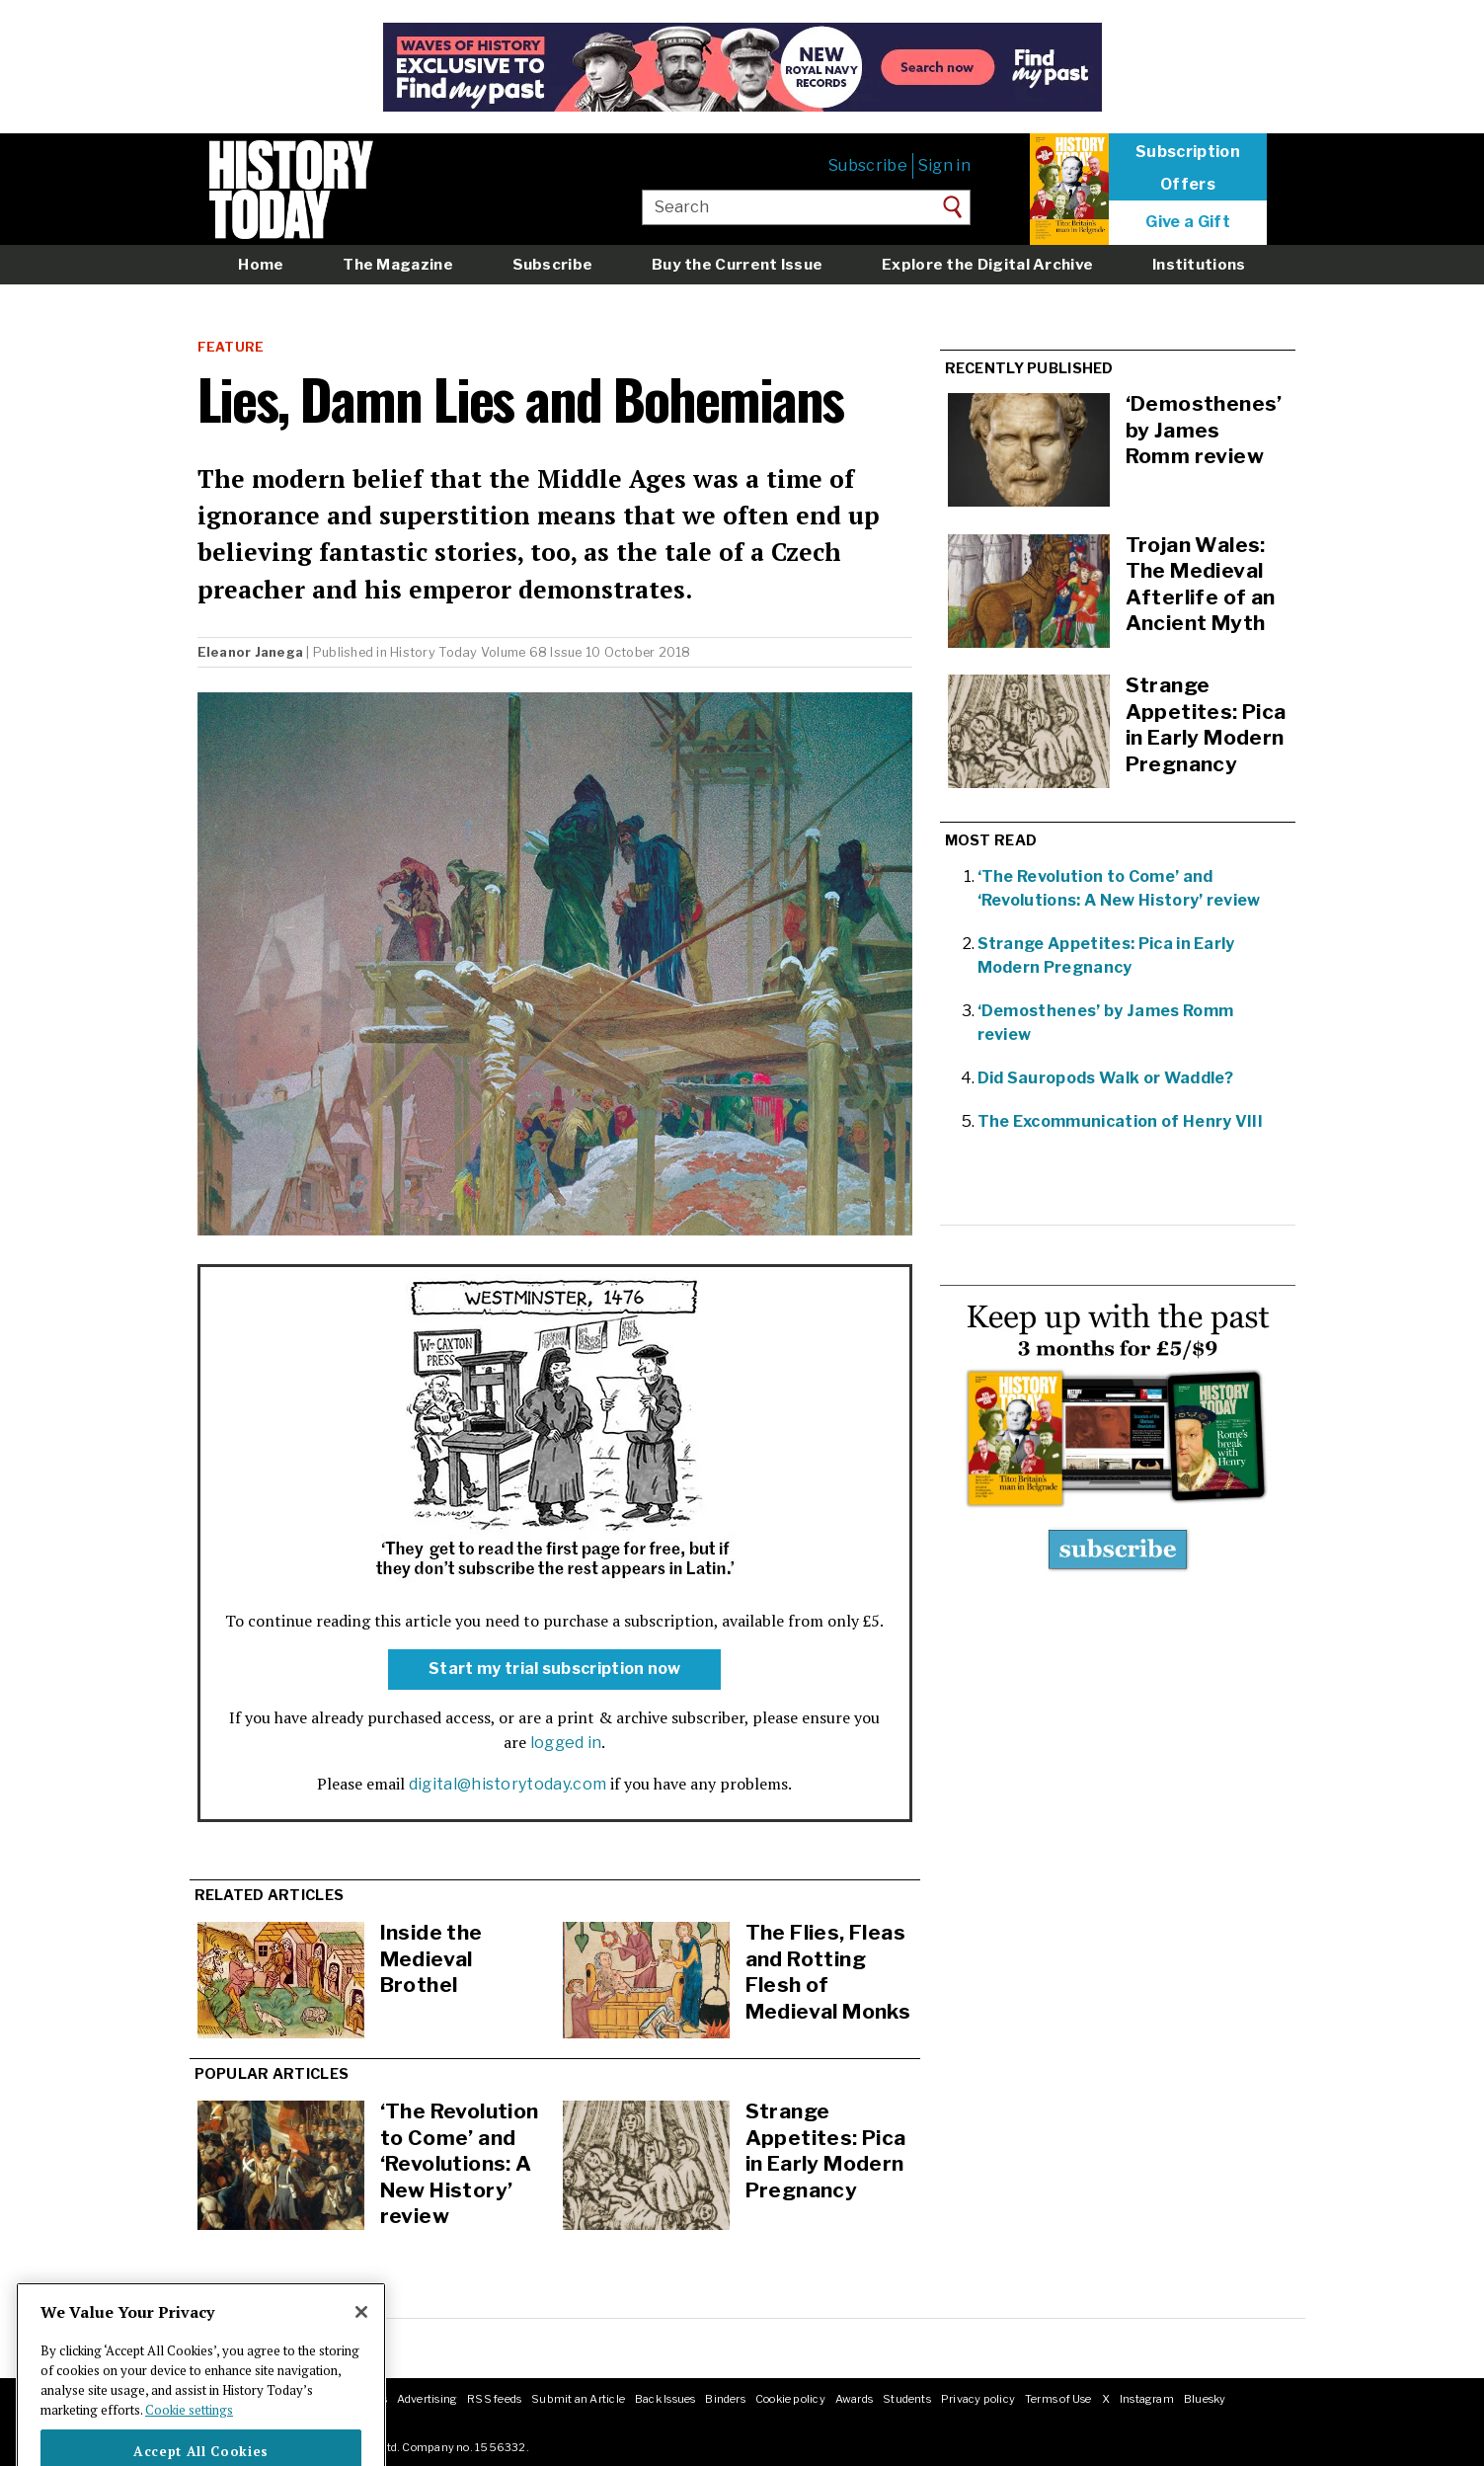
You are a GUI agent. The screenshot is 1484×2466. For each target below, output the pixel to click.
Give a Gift (1187, 222)
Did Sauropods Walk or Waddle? (1105, 1078)
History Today (433, 652)
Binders (725, 2399)
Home (260, 264)
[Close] (361, 2343)
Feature (231, 347)
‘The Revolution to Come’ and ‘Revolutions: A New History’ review (459, 2163)
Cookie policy (790, 2399)
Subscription (1187, 152)
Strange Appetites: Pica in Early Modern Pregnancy (825, 2150)
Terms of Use (1058, 2399)
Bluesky (1205, 2399)
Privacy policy (978, 2399)
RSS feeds (494, 2399)
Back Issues (665, 2399)
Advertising (427, 2399)
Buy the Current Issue (737, 264)
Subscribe (867, 165)
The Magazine (398, 264)
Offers (1187, 185)
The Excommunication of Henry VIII (1120, 1121)
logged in (566, 1742)
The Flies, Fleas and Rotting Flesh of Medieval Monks (828, 1972)
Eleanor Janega (250, 652)
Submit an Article (578, 2399)
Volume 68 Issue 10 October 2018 (586, 652)
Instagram (1147, 2399)
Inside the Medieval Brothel (431, 1958)
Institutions (1199, 264)
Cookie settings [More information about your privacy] (189, 2440)
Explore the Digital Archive (987, 264)
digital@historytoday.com (508, 1784)
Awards (854, 2399)
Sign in (944, 165)
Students (907, 2399)
